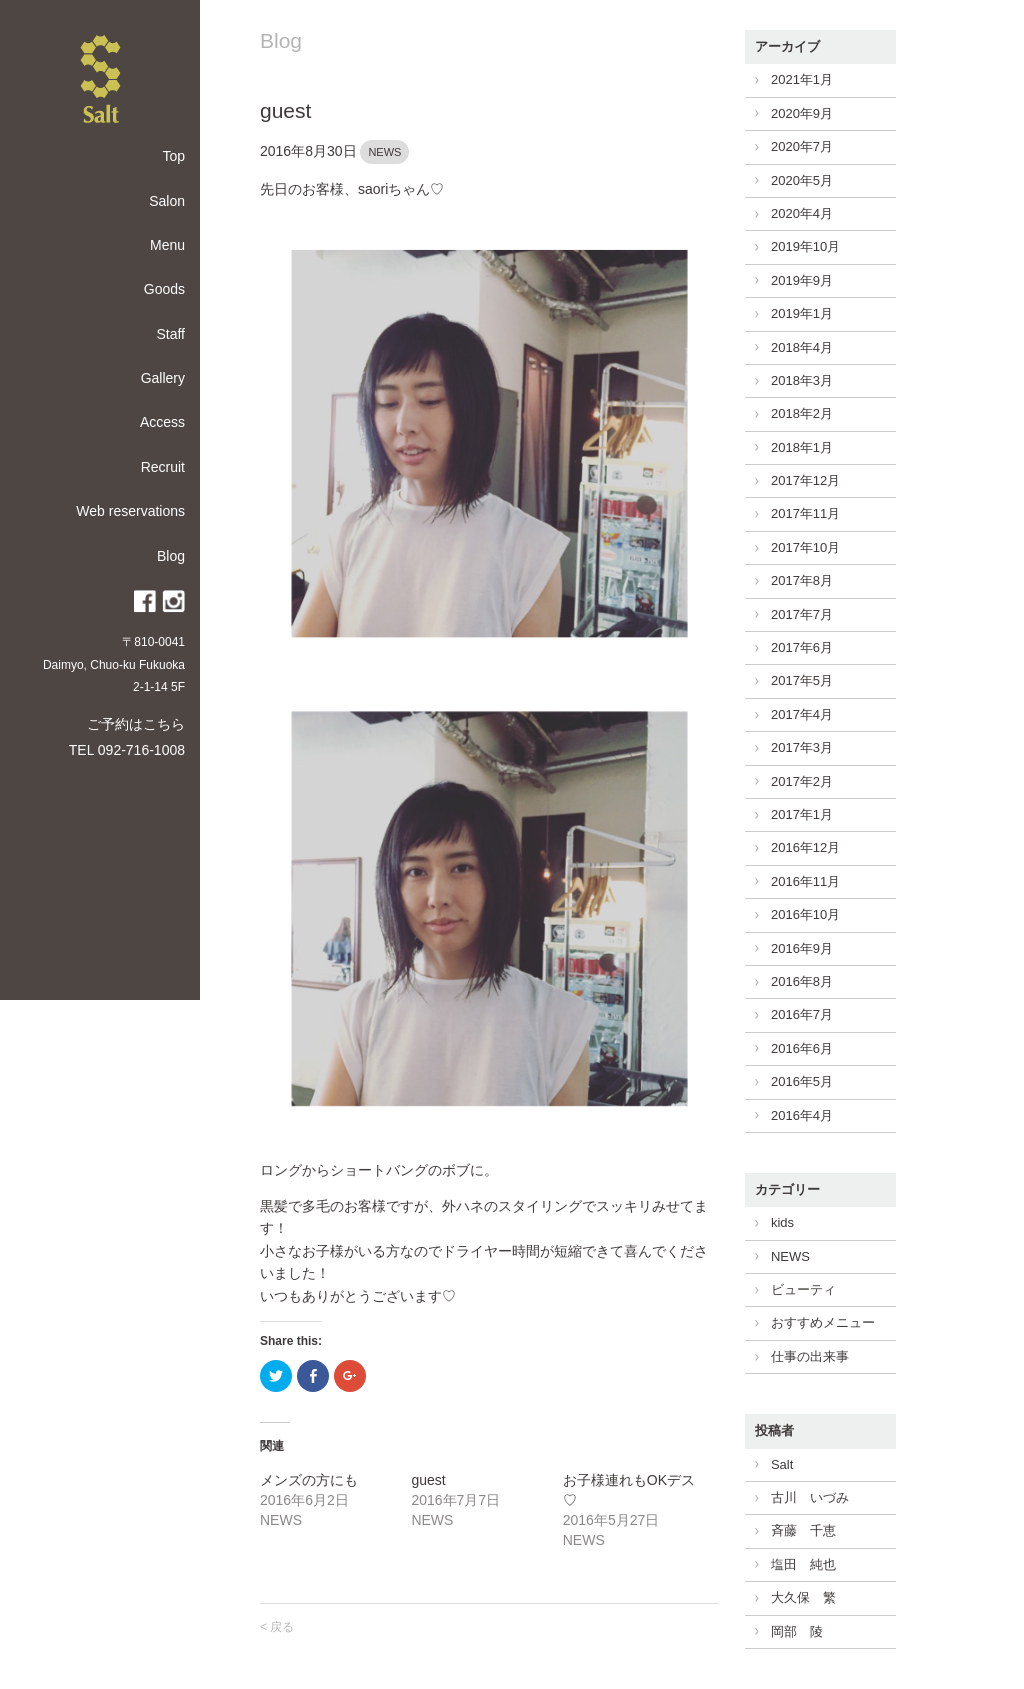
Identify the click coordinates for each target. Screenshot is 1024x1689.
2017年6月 (802, 647)
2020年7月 (802, 146)
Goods (164, 289)
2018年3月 (802, 380)
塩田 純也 (803, 1564)
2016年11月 (805, 881)
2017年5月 (802, 680)
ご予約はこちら (136, 724)
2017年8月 (802, 580)
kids (782, 1222)
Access (162, 422)
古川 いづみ (810, 1497)
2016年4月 (802, 1115)
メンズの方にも (309, 1480)
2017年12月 (805, 480)
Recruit (163, 467)
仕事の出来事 (810, 1356)
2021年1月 (802, 79)
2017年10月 (805, 547)
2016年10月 (805, 914)
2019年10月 (805, 246)
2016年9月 (802, 948)
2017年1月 (802, 814)
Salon (167, 201)
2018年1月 (802, 447)
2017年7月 (802, 614)
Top (173, 156)
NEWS (384, 152)
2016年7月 (802, 1014)
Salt (782, 1464)
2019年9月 (802, 280)
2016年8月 (802, 981)
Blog (171, 556)
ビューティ (803, 1289)
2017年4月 (802, 714)
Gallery (163, 378)
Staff (170, 334)
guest (285, 110)
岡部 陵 (797, 1631)
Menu (167, 245)
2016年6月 (802, 1048)
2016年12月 (805, 847)
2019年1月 (802, 313)
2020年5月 (802, 180)
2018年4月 (802, 347)
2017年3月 (802, 747)
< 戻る (277, 1627)
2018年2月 (802, 413)
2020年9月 (802, 113)
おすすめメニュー (823, 1322)
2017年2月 (802, 781)
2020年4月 (802, 213)
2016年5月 (802, 1081)
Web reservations (130, 511)
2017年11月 (805, 513)
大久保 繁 (803, 1597)
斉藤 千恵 (803, 1530)
